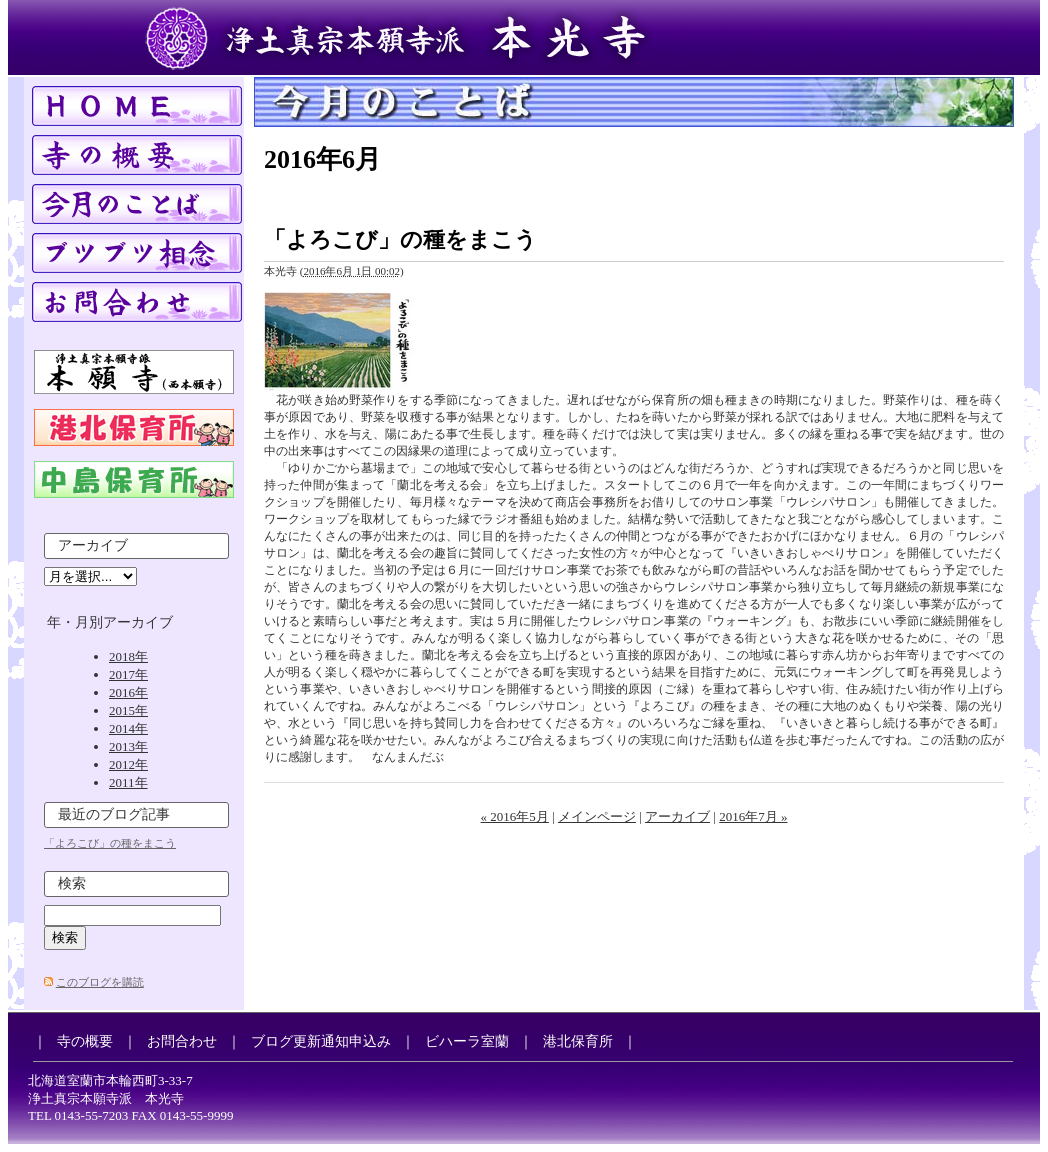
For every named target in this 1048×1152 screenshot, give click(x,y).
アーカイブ (677, 816)
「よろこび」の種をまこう (400, 239)
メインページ (597, 816)
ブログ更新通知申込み (321, 1041)
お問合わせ (182, 1041)
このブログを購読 (100, 982)
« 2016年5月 (515, 816)
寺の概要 (85, 1041)
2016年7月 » (753, 816)
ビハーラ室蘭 (467, 1041)
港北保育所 (578, 1041)
